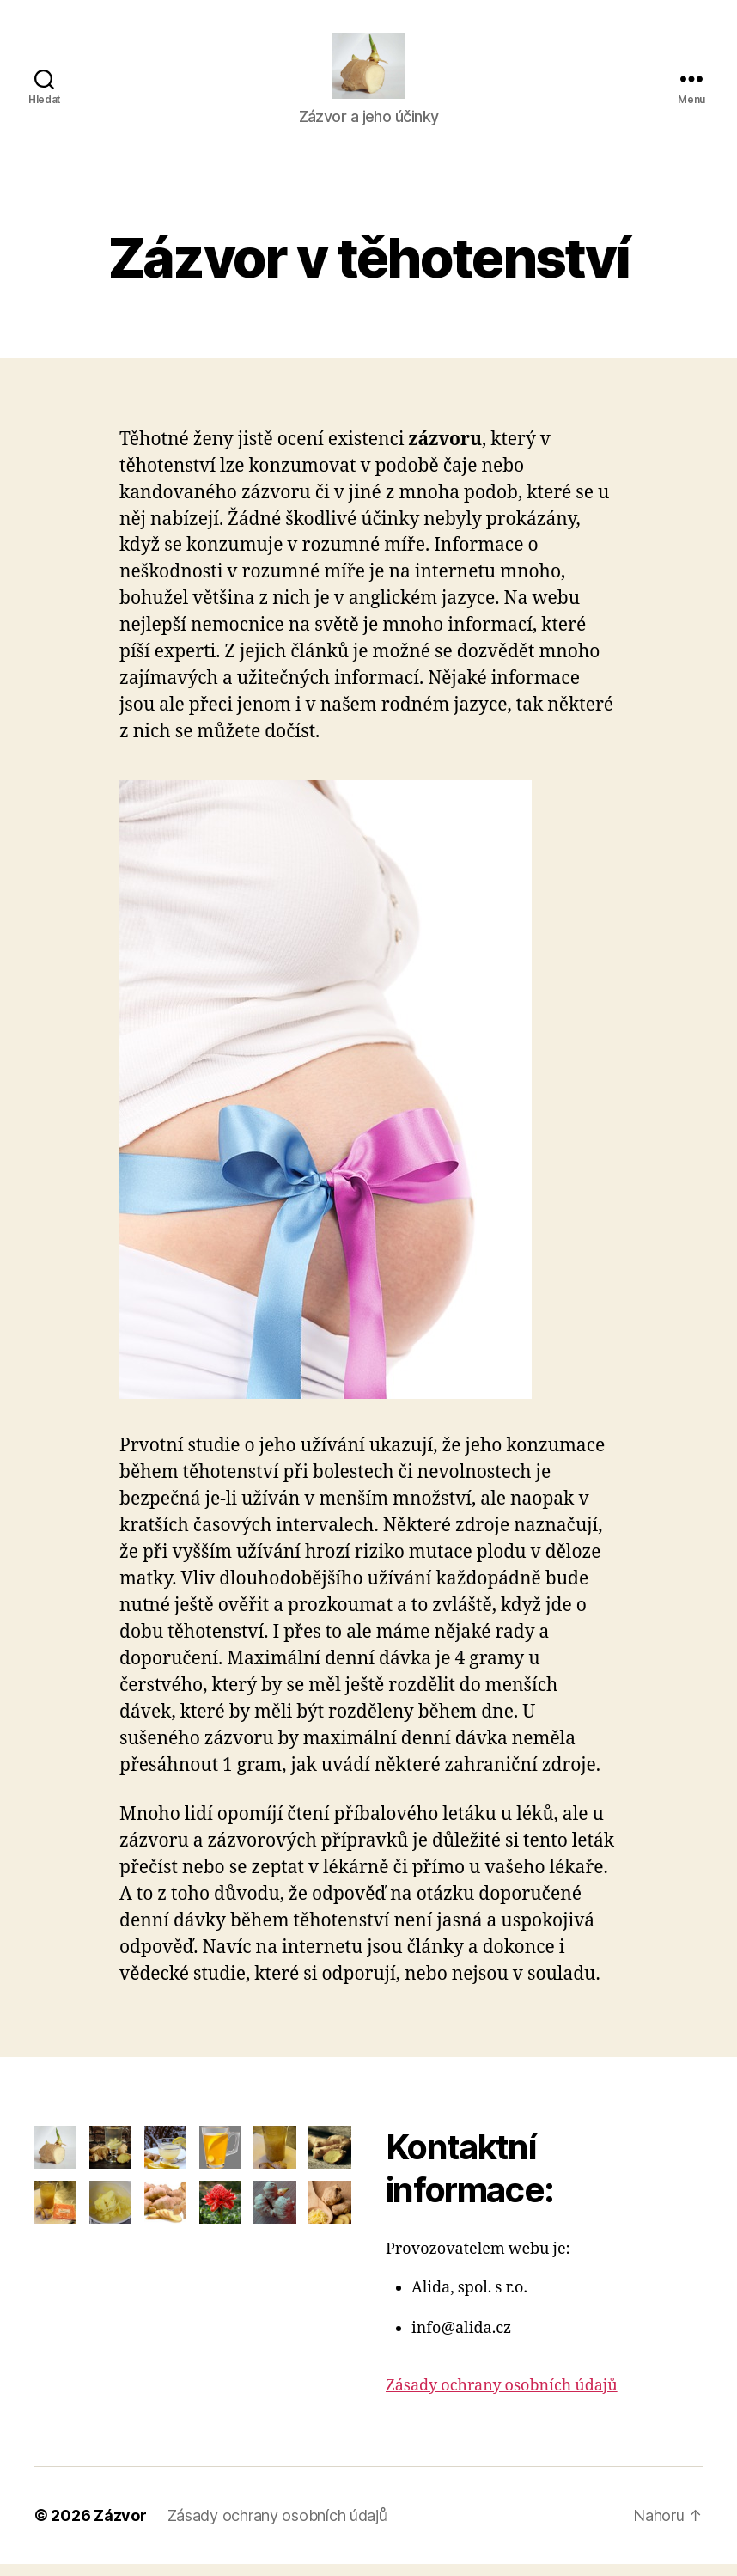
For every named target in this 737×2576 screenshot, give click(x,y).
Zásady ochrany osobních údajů (502, 2398)
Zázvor (120, 2527)
